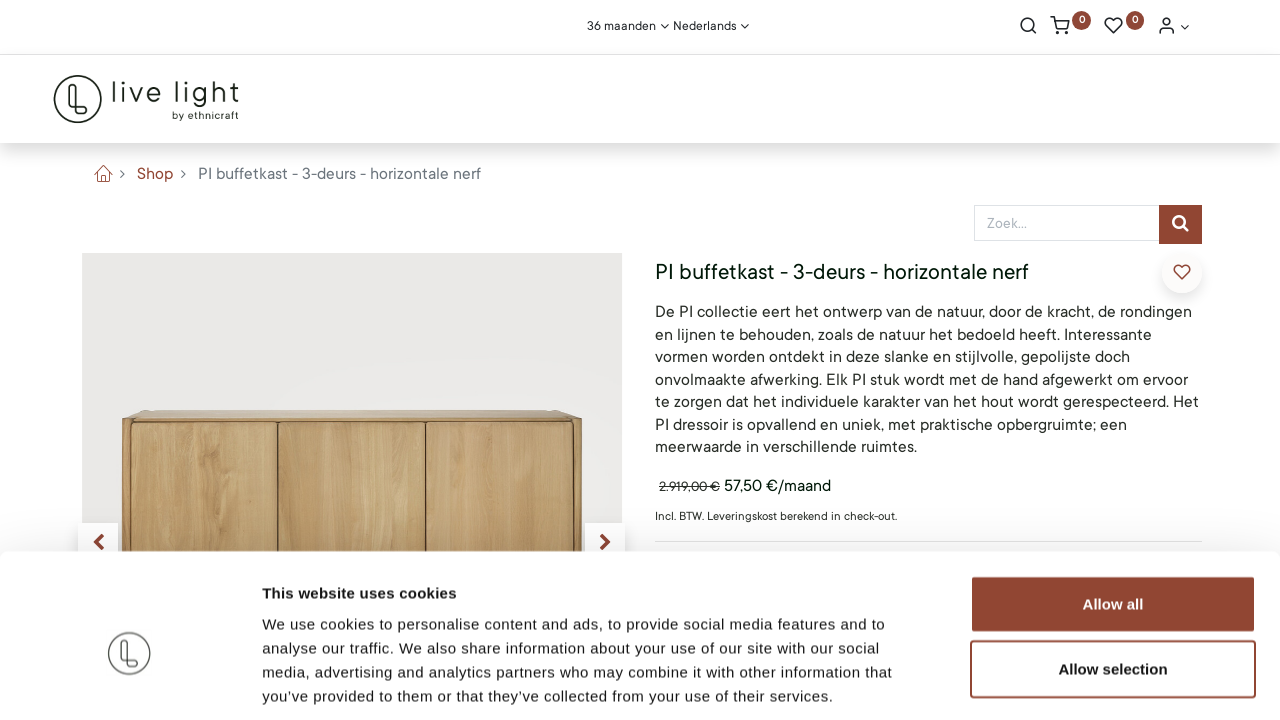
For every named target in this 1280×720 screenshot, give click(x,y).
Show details (1049, 680)
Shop (155, 174)
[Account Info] (1173, 28)
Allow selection (1112, 573)
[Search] (1028, 28)
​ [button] (1182, 272)
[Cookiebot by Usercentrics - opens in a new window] (129, 681)
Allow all (1113, 507)
